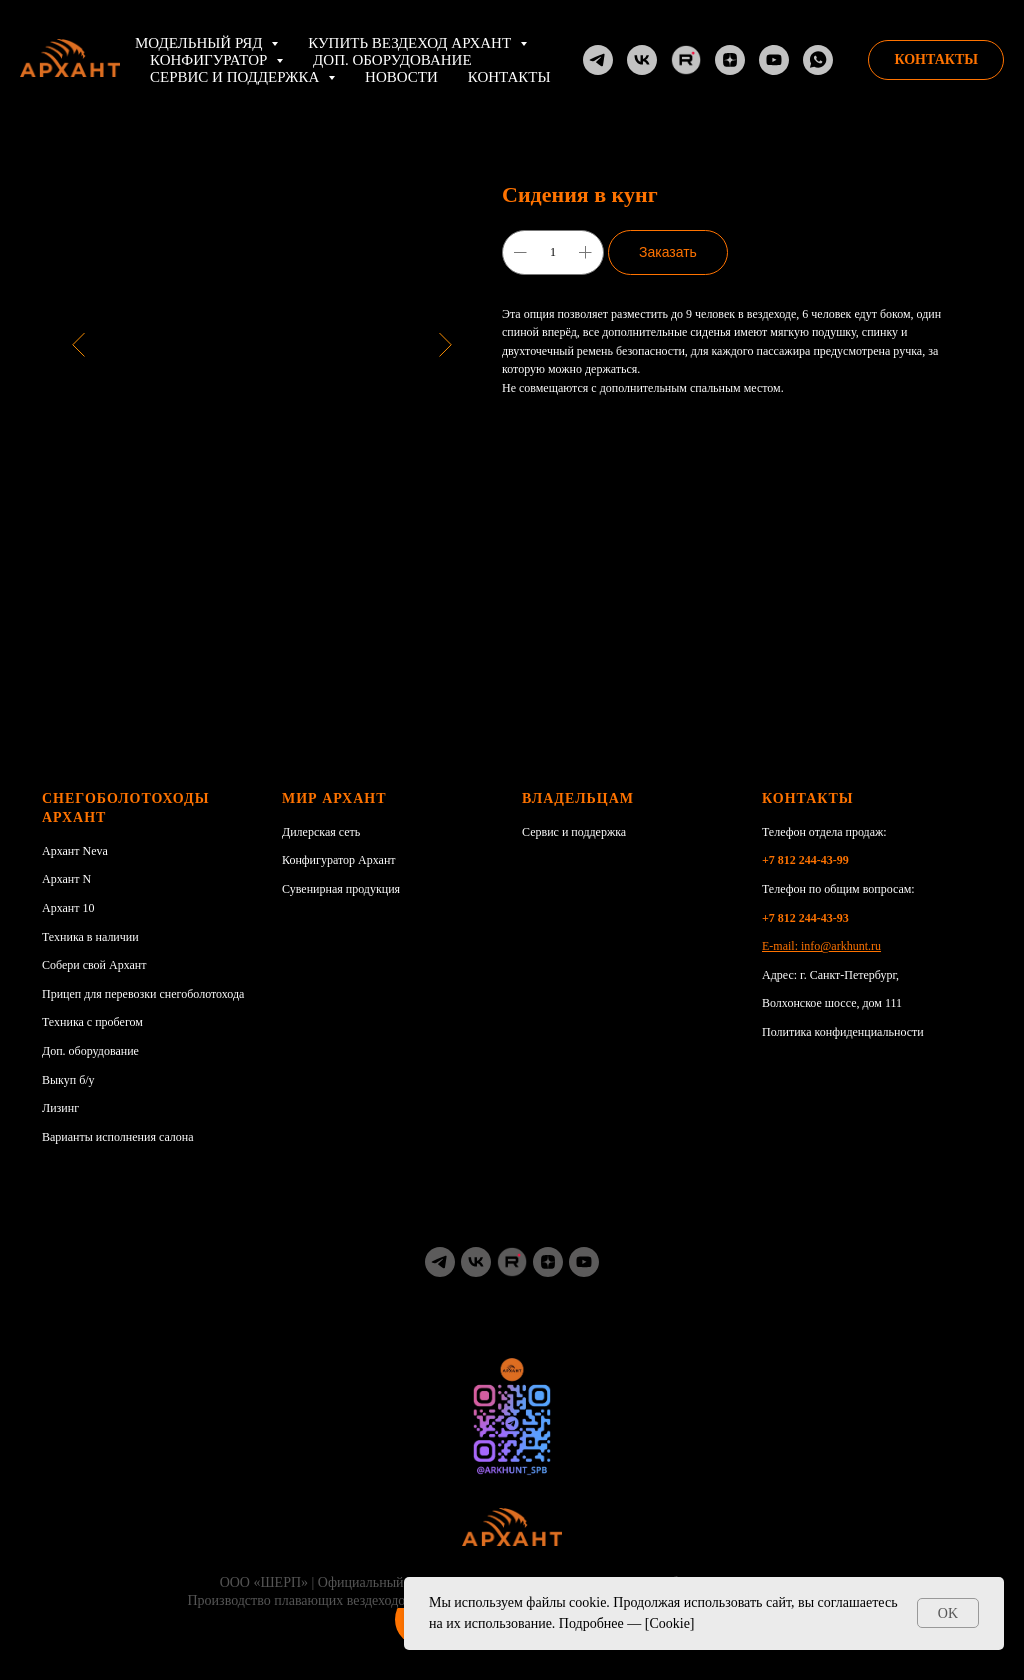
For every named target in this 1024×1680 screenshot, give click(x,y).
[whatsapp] (818, 60)
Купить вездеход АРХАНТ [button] (411, 43)
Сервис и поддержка (574, 832)
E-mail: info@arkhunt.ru (821, 946)
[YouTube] (774, 60)
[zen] (548, 1262)
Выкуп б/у (68, 1080)
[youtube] (584, 1262)
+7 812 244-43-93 (805, 918)
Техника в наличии (90, 937)
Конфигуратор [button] (210, 60)
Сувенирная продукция (341, 889)
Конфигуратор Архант (339, 860)
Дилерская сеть (321, 832)
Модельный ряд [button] (200, 43)
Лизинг (60, 1108)
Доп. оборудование (392, 60)
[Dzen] (730, 60)
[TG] (598, 60)
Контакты (509, 77)
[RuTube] (686, 60)
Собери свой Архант (94, 965)
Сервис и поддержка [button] (236, 77)
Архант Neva (75, 851)
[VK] (642, 60)
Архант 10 (68, 908)
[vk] (476, 1262)
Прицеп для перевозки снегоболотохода (143, 994)
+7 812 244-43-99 (805, 860)
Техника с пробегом (92, 1022)
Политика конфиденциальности (843, 1032)
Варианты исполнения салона (118, 1137)
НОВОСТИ (401, 77)
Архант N (66, 879)
